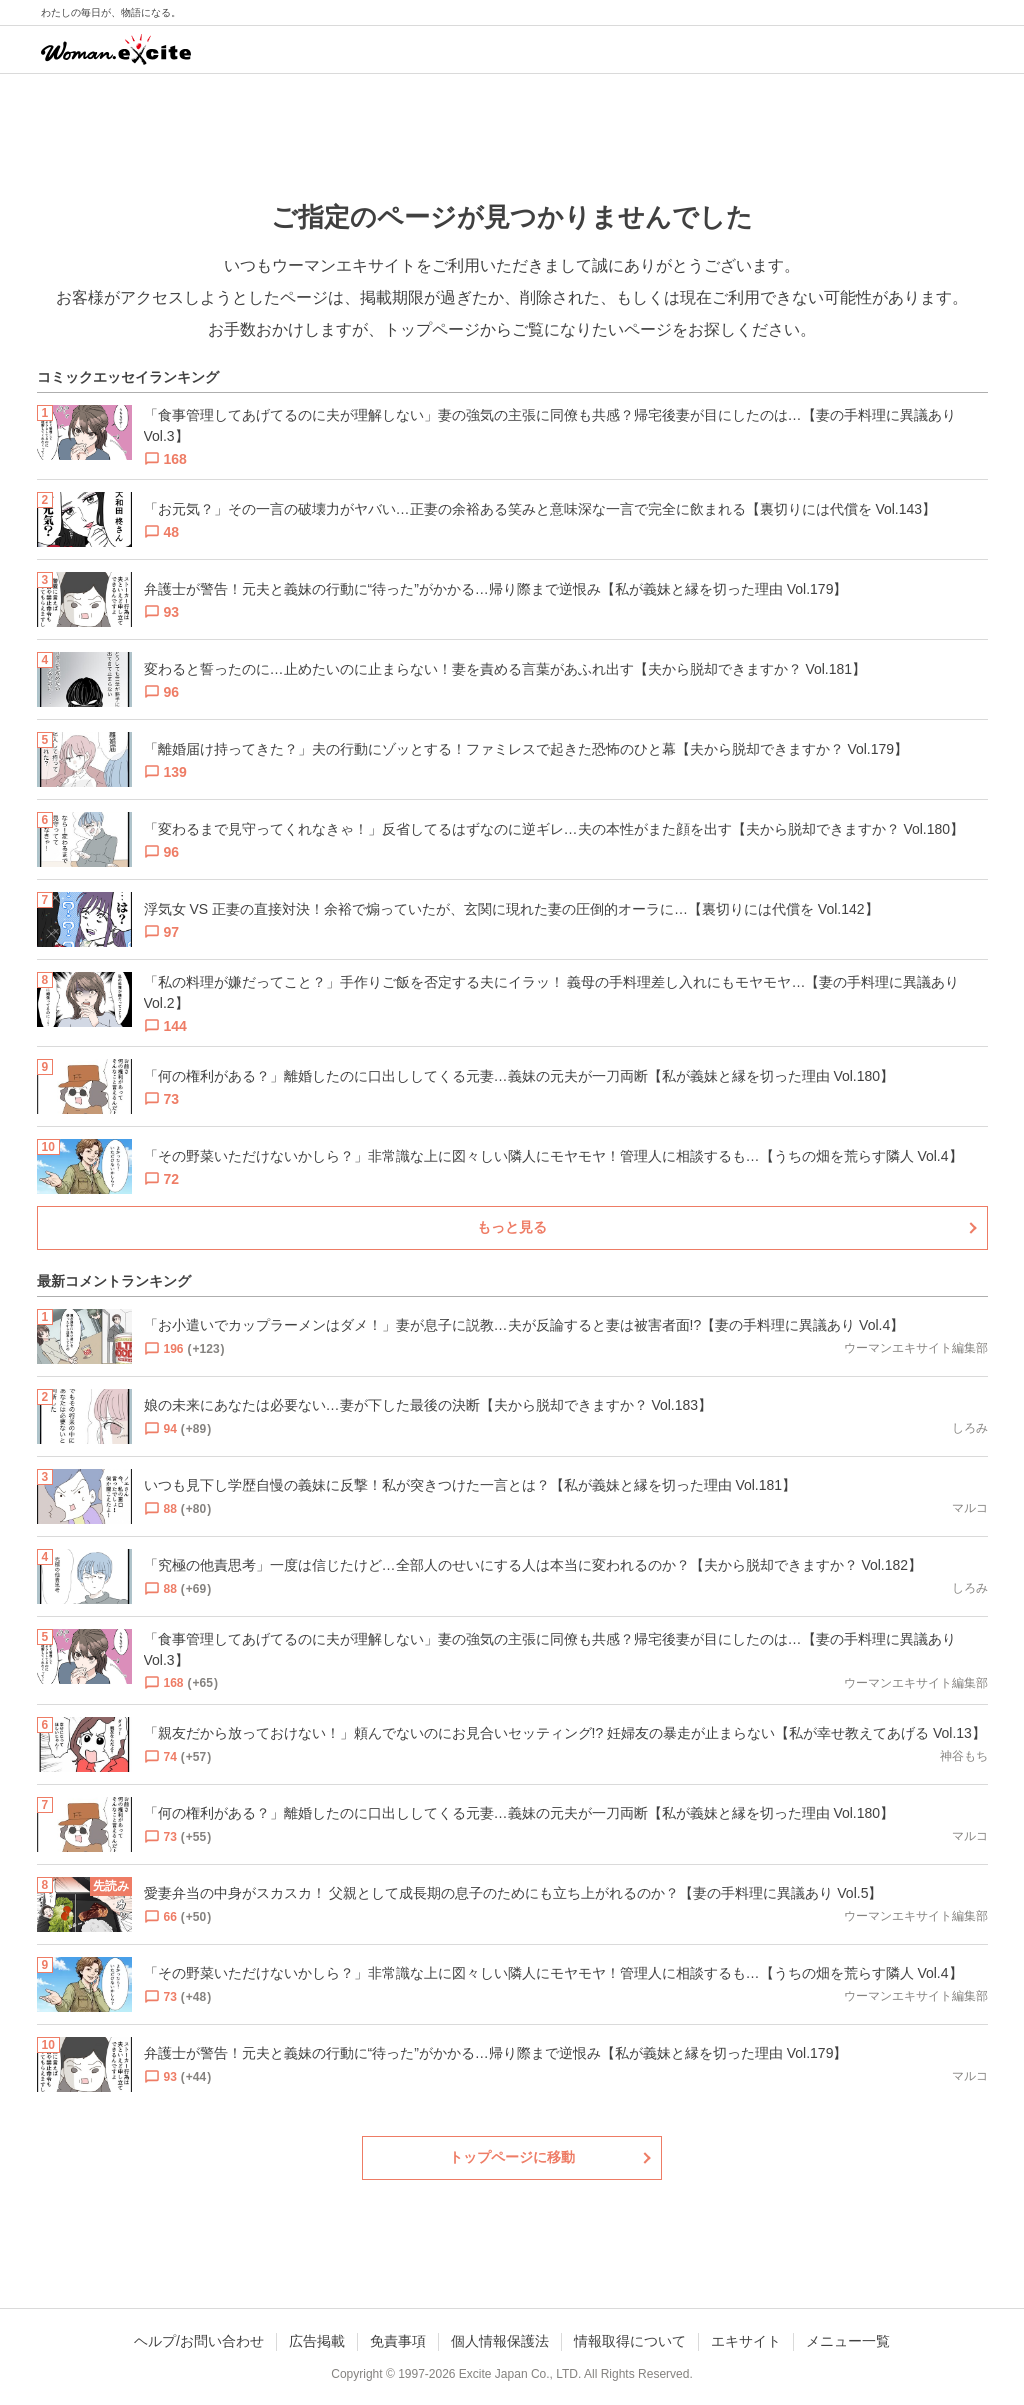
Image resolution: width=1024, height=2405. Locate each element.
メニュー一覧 (848, 2341)
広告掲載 (317, 2341)
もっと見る (512, 1227)
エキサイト (746, 2341)
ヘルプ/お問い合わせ (199, 2341)
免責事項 (398, 2341)
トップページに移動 (512, 2157)
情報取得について (630, 2341)
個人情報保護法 (500, 2341)
